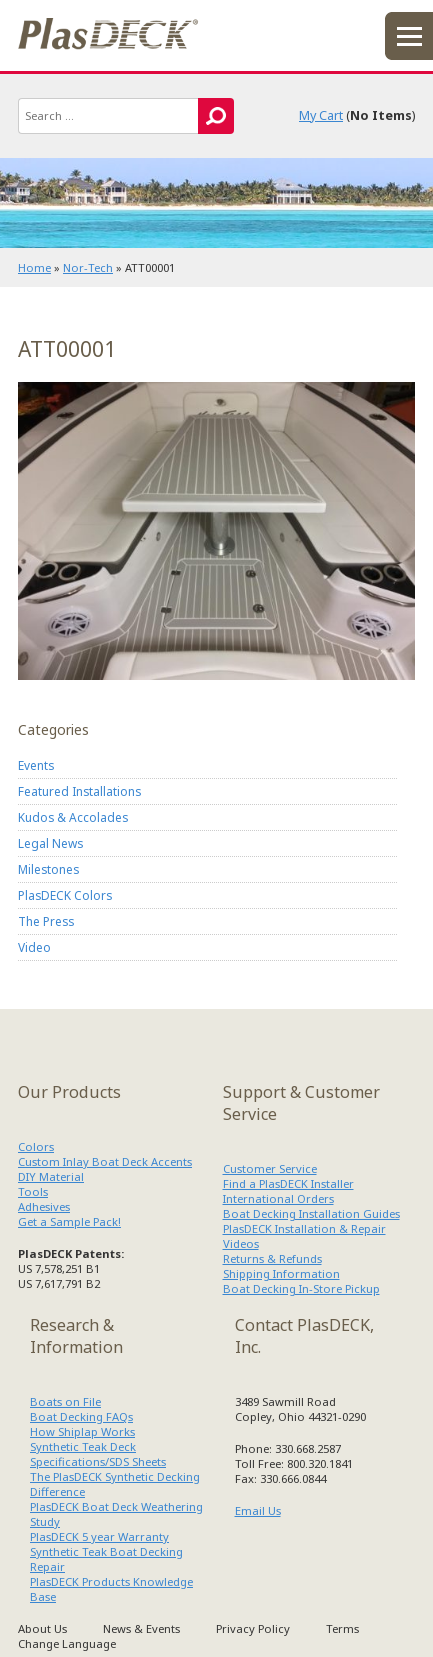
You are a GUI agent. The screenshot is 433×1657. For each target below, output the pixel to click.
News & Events (141, 1628)
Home (34, 267)
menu (409, 36)
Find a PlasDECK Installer (288, 1183)
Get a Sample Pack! (69, 1221)
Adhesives (44, 1206)
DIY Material (51, 1176)
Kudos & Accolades (73, 817)
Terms (342, 1628)
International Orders (278, 1198)
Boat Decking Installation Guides (311, 1213)
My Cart (321, 115)
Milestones (48, 869)
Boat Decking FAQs (81, 1416)
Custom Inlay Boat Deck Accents (105, 1161)
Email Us (258, 1510)
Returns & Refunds (272, 1258)
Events (36, 765)
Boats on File (65, 1401)
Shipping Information (281, 1273)
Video (34, 947)
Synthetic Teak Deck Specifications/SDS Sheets (98, 1454)
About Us (42, 1628)
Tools (33, 1191)
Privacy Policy (253, 1628)
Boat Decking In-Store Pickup (301, 1288)
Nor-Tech (88, 267)
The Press (46, 921)
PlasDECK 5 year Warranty (99, 1536)
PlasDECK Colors (65, 895)
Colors (36, 1146)
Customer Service (270, 1168)
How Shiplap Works (82, 1431)
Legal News (50, 843)
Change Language (67, 1643)
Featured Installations (79, 791)
